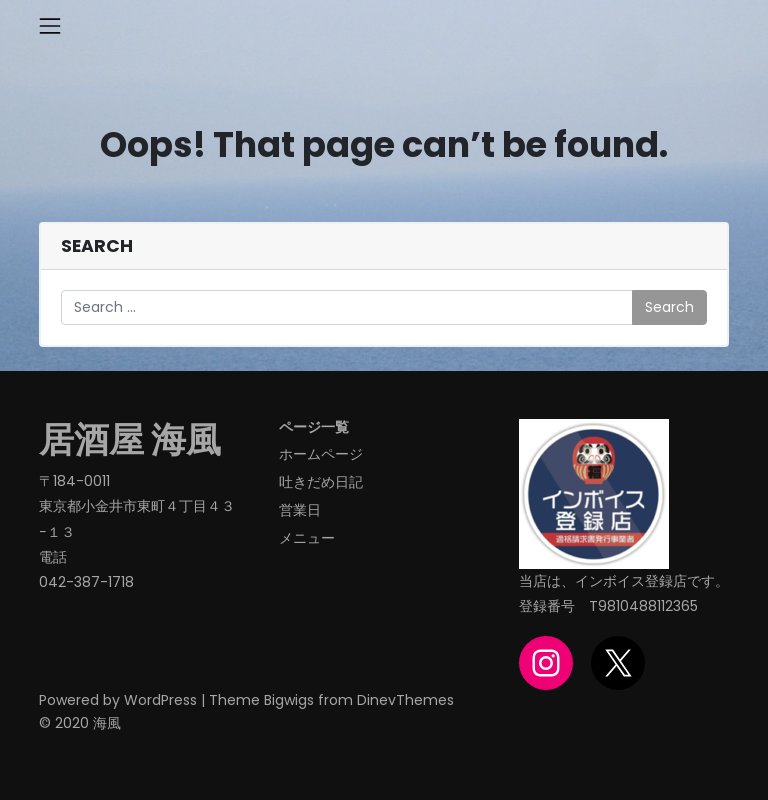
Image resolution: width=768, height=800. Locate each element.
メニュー (307, 538)
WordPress (160, 700)
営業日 (300, 510)
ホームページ (321, 454)
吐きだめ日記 (321, 482)
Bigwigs (289, 700)
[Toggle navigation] (50, 26)
